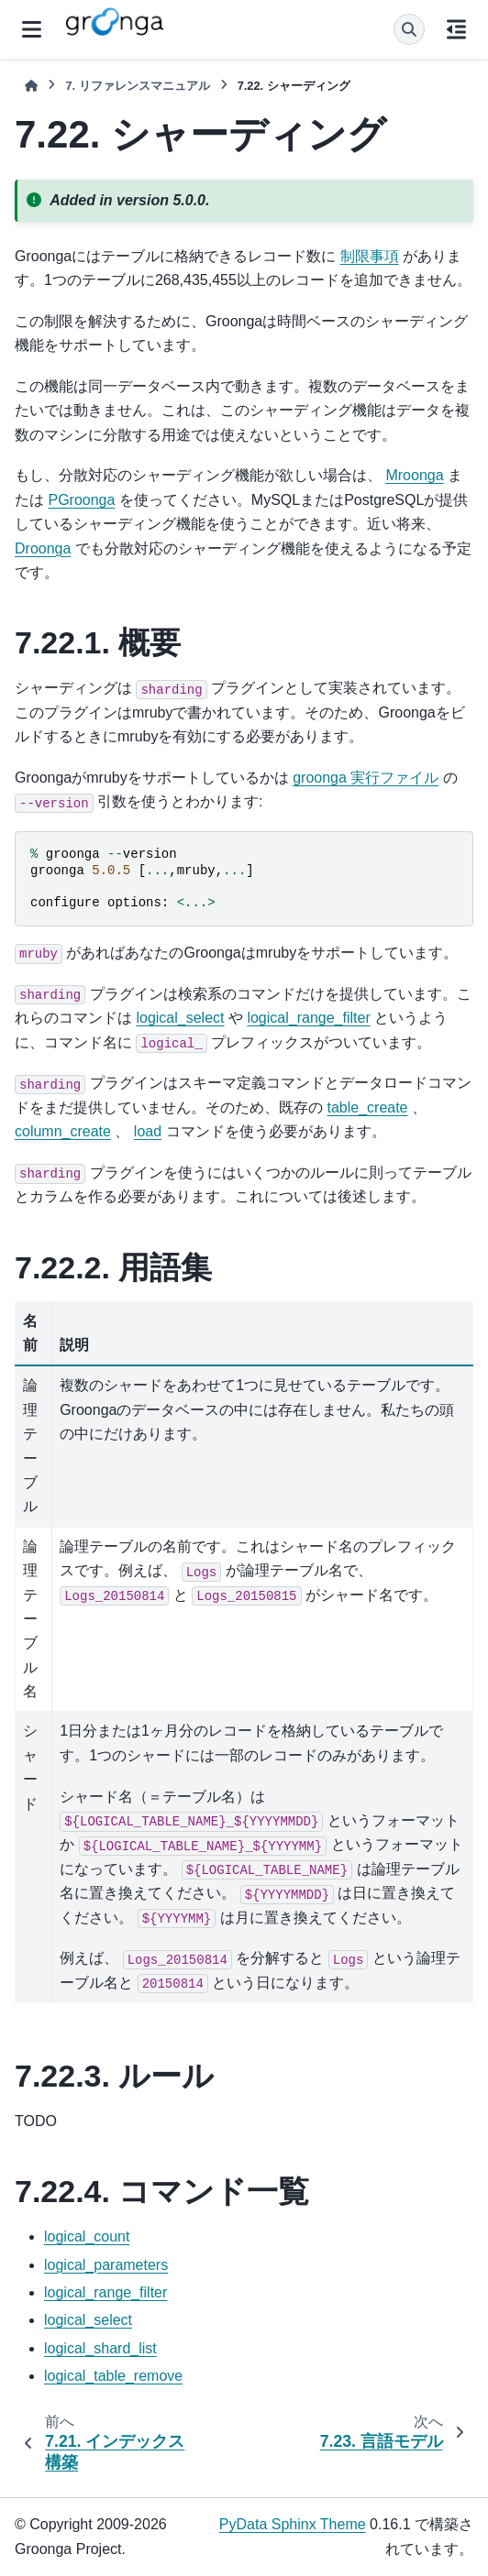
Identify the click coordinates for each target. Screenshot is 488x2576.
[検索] (409, 29)
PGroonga (81, 500)
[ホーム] (31, 85)
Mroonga (414, 475)
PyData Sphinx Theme (292, 2524)
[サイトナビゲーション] (32, 29)
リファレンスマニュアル (137, 86)
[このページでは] (456, 29)
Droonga (43, 548)
